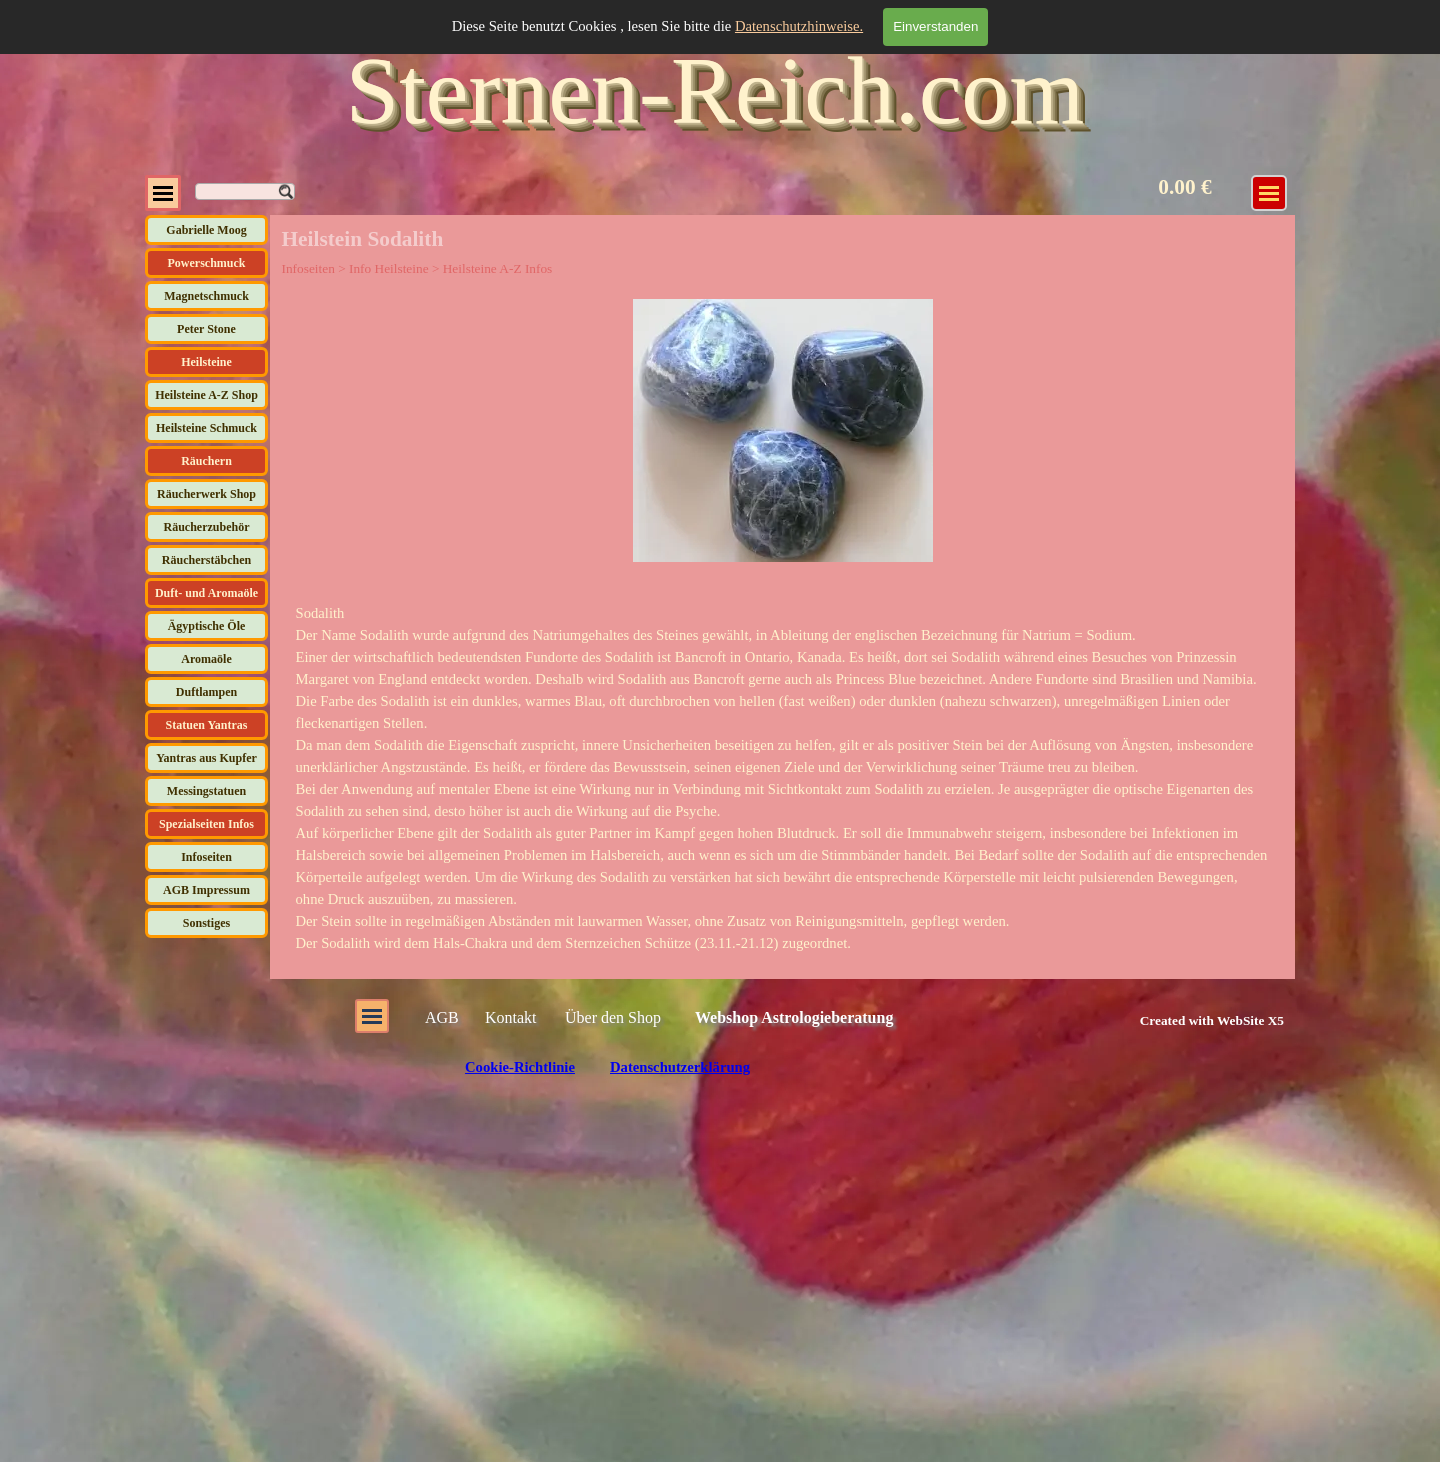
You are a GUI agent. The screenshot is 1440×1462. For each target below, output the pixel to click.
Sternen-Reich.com (715, 90)
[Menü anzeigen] (1269, 193)
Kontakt (511, 1017)
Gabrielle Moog (206, 230)
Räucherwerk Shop (206, 494)
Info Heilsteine (389, 268)
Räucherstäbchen (206, 560)
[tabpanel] (783, 778)
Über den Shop (613, 1017)
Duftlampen (206, 692)
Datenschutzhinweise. (799, 26)
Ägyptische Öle (207, 626)
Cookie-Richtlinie (520, 1067)
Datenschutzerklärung (680, 1067)
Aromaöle (206, 659)
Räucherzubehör (207, 527)
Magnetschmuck (206, 296)
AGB (442, 1017)
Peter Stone (206, 329)
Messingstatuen (206, 791)
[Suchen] (245, 191)
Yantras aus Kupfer (206, 758)
